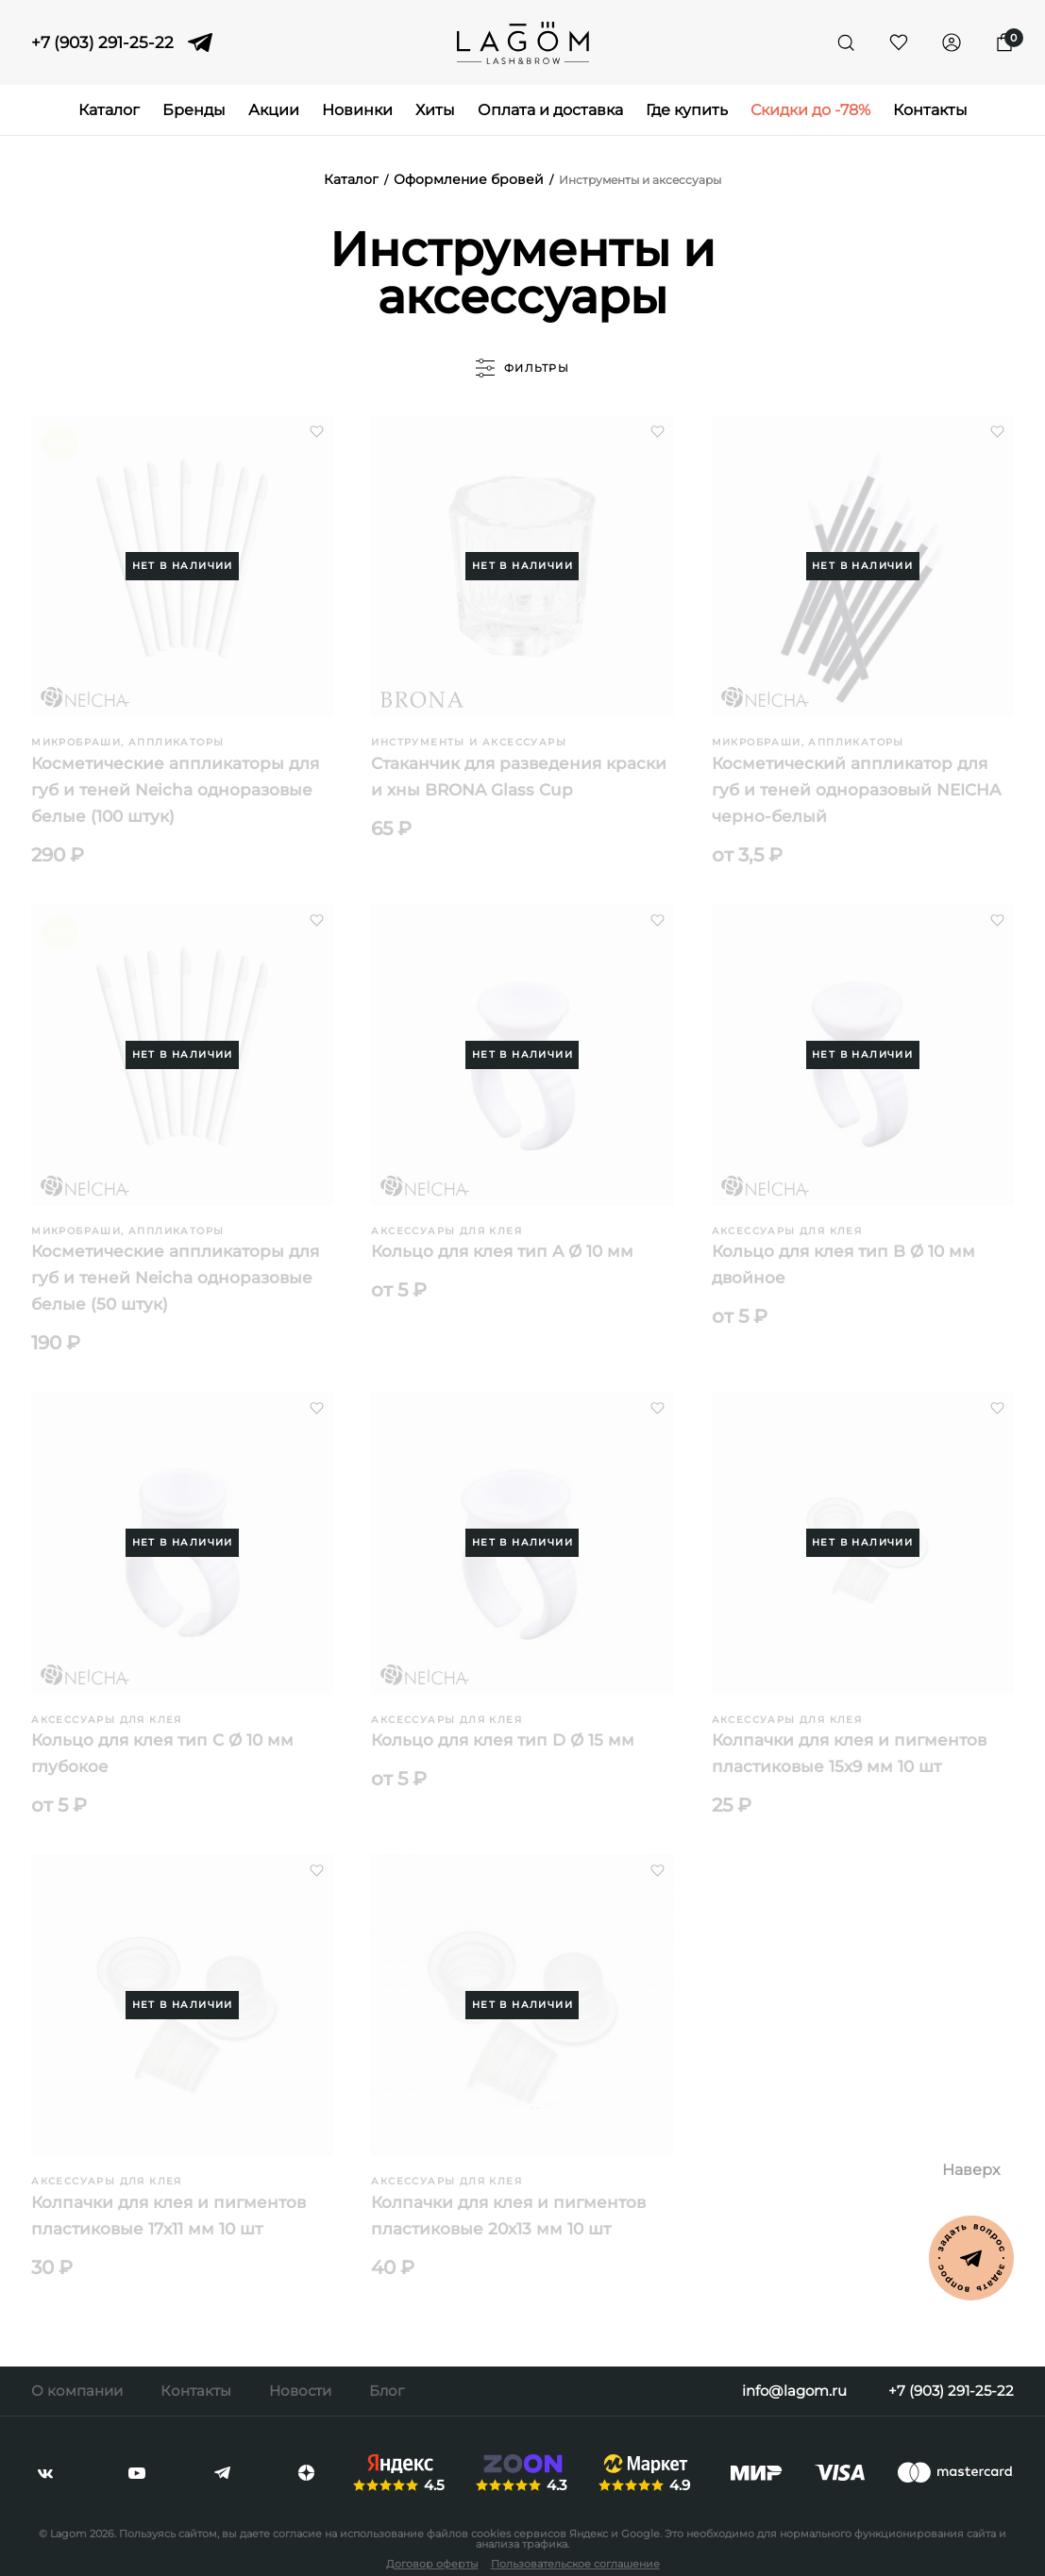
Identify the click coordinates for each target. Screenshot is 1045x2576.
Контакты (930, 110)
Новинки (357, 110)
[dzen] (306, 2473)
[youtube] (136, 2473)
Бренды (194, 110)
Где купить (687, 110)
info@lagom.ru (794, 2391)
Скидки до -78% (810, 110)
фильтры (522, 368)
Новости (300, 2391)
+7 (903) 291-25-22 (102, 43)
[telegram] (200, 42)
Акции (273, 110)
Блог (386, 2391)
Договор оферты (432, 2563)
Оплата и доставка (550, 110)
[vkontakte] (45, 2473)
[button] (316, 431)
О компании (77, 2391)
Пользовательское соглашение (575, 2563)
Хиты (435, 110)
